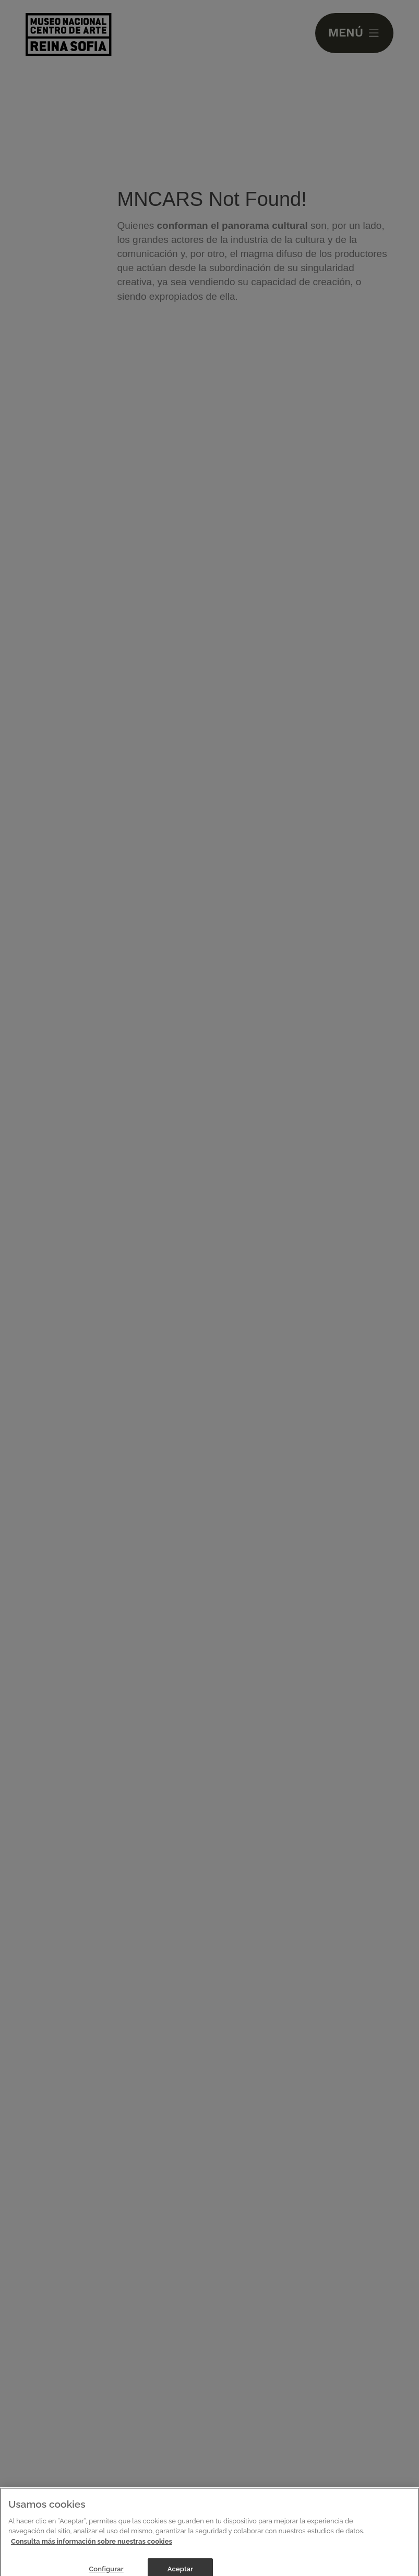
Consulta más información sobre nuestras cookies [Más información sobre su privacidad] (91, 2546)
